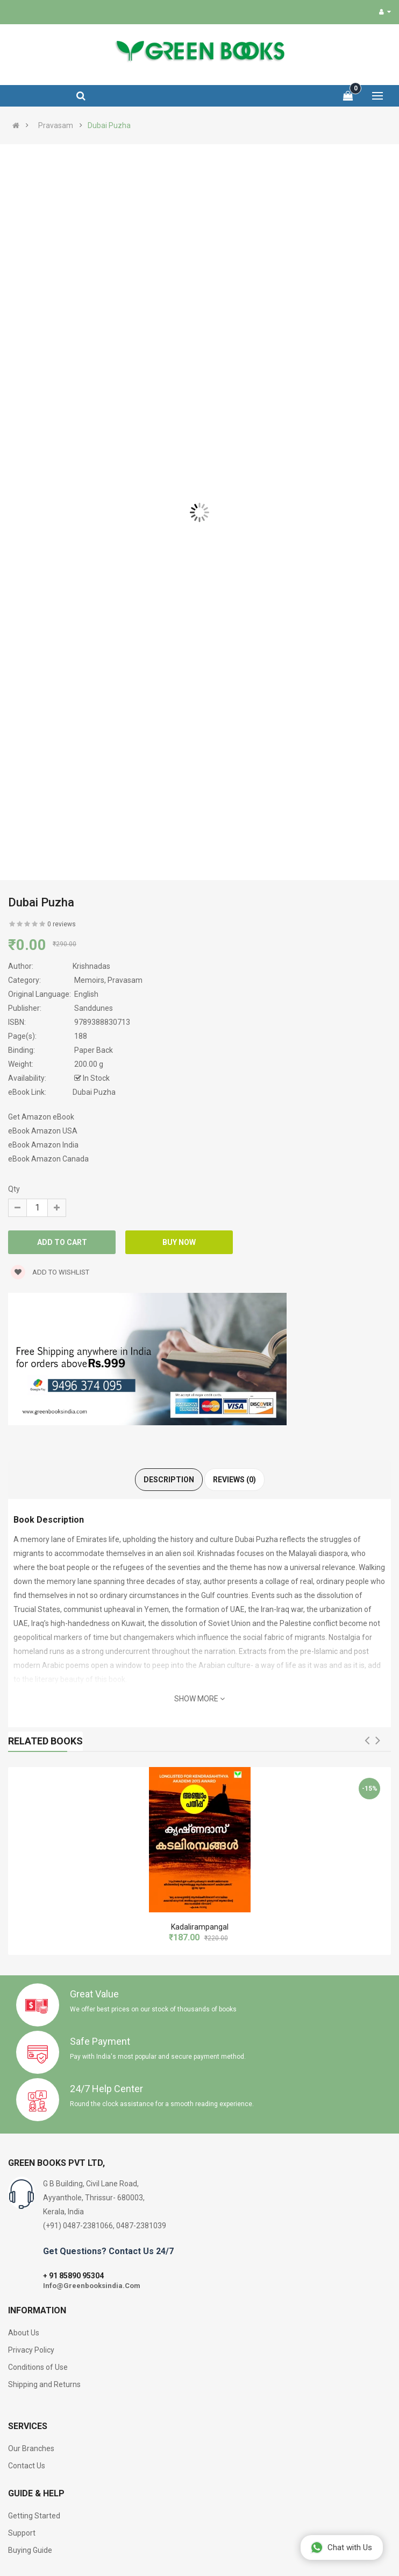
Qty (14, 1189)
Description (169, 1479)
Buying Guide (30, 2550)
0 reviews (61, 924)
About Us (23, 2332)
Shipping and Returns (44, 2384)
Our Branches (31, 2448)
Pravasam (55, 125)
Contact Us (26, 2465)
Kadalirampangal (200, 1927)
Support (21, 2533)
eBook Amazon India (43, 1145)
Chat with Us (341, 2547)
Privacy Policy (31, 2350)
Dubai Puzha (109, 125)
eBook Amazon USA (42, 1131)
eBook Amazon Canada (48, 1159)
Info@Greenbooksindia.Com (91, 2286)
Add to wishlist (50, 1272)
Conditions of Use (38, 2367)
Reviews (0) (234, 1479)
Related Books (45, 1741)
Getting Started (34, 2515)
